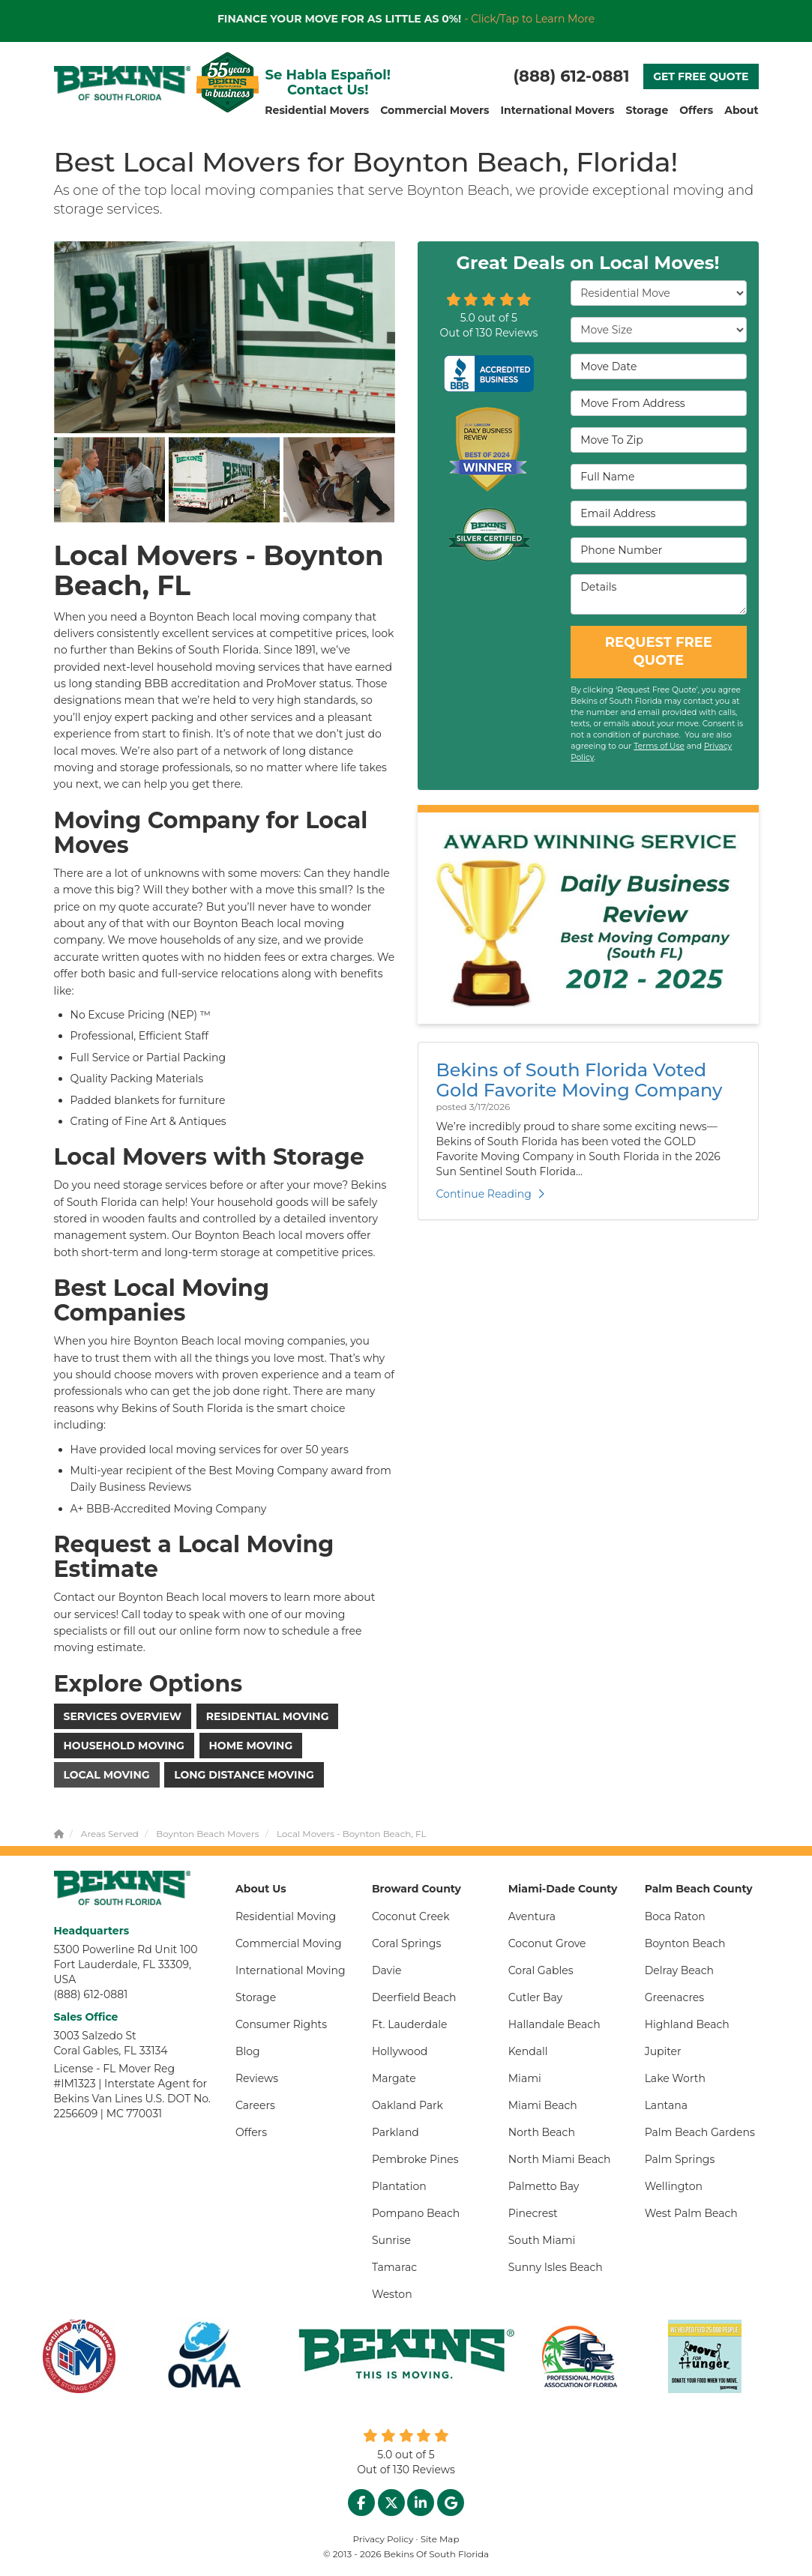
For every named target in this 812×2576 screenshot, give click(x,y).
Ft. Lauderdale (410, 2024)
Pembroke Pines (415, 2159)
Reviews (256, 2078)
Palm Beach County (699, 1888)
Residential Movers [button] (317, 110)
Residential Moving (267, 1716)
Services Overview (123, 1716)
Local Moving (107, 1775)
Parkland (395, 2132)
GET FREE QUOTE (700, 76)
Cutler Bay (535, 1997)
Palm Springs (680, 2159)
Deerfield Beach (414, 1997)
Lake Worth (675, 2078)
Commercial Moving (288, 1943)
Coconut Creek (411, 1916)
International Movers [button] (557, 110)
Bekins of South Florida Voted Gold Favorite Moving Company (579, 1079)
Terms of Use (659, 746)
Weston (392, 2294)
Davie (387, 1970)
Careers (255, 2105)
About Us (260, 1888)
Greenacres (675, 1997)
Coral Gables (541, 1970)
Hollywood (399, 2051)
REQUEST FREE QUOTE (658, 651)
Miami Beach (542, 2105)
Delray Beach (679, 1970)
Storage (255, 1997)
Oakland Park (407, 2105)
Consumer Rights (281, 2024)
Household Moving (124, 1745)
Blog (247, 2051)
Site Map (440, 2539)
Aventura (532, 1916)
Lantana (666, 2105)
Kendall (528, 2051)
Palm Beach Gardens (700, 2132)
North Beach (541, 2132)
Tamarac (394, 2267)
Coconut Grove (547, 1943)
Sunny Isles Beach (555, 2267)
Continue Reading (490, 1194)
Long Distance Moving (244, 1775)
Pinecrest (533, 2213)
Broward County (416, 1888)
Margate (394, 2078)
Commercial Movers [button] (434, 110)
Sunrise (391, 2240)
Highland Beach (687, 2024)
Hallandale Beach (554, 2024)
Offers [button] (696, 110)
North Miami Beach (559, 2159)
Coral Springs (406, 1943)
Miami (524, 2078)
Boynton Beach (685, 1943)
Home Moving (251, 1745)
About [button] (741, 110)
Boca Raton (675, 1916)
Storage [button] (646, 110)
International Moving (290, 1970)
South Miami (542, 2240)
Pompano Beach (416, 2213)
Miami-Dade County (563, 1888)
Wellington (674, 2186)
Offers (251, 2132)
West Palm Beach (691, 2213)
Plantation (399, 2186)
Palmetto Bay (544, 2186)
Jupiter (663, 2051)
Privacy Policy (383, 2539)
